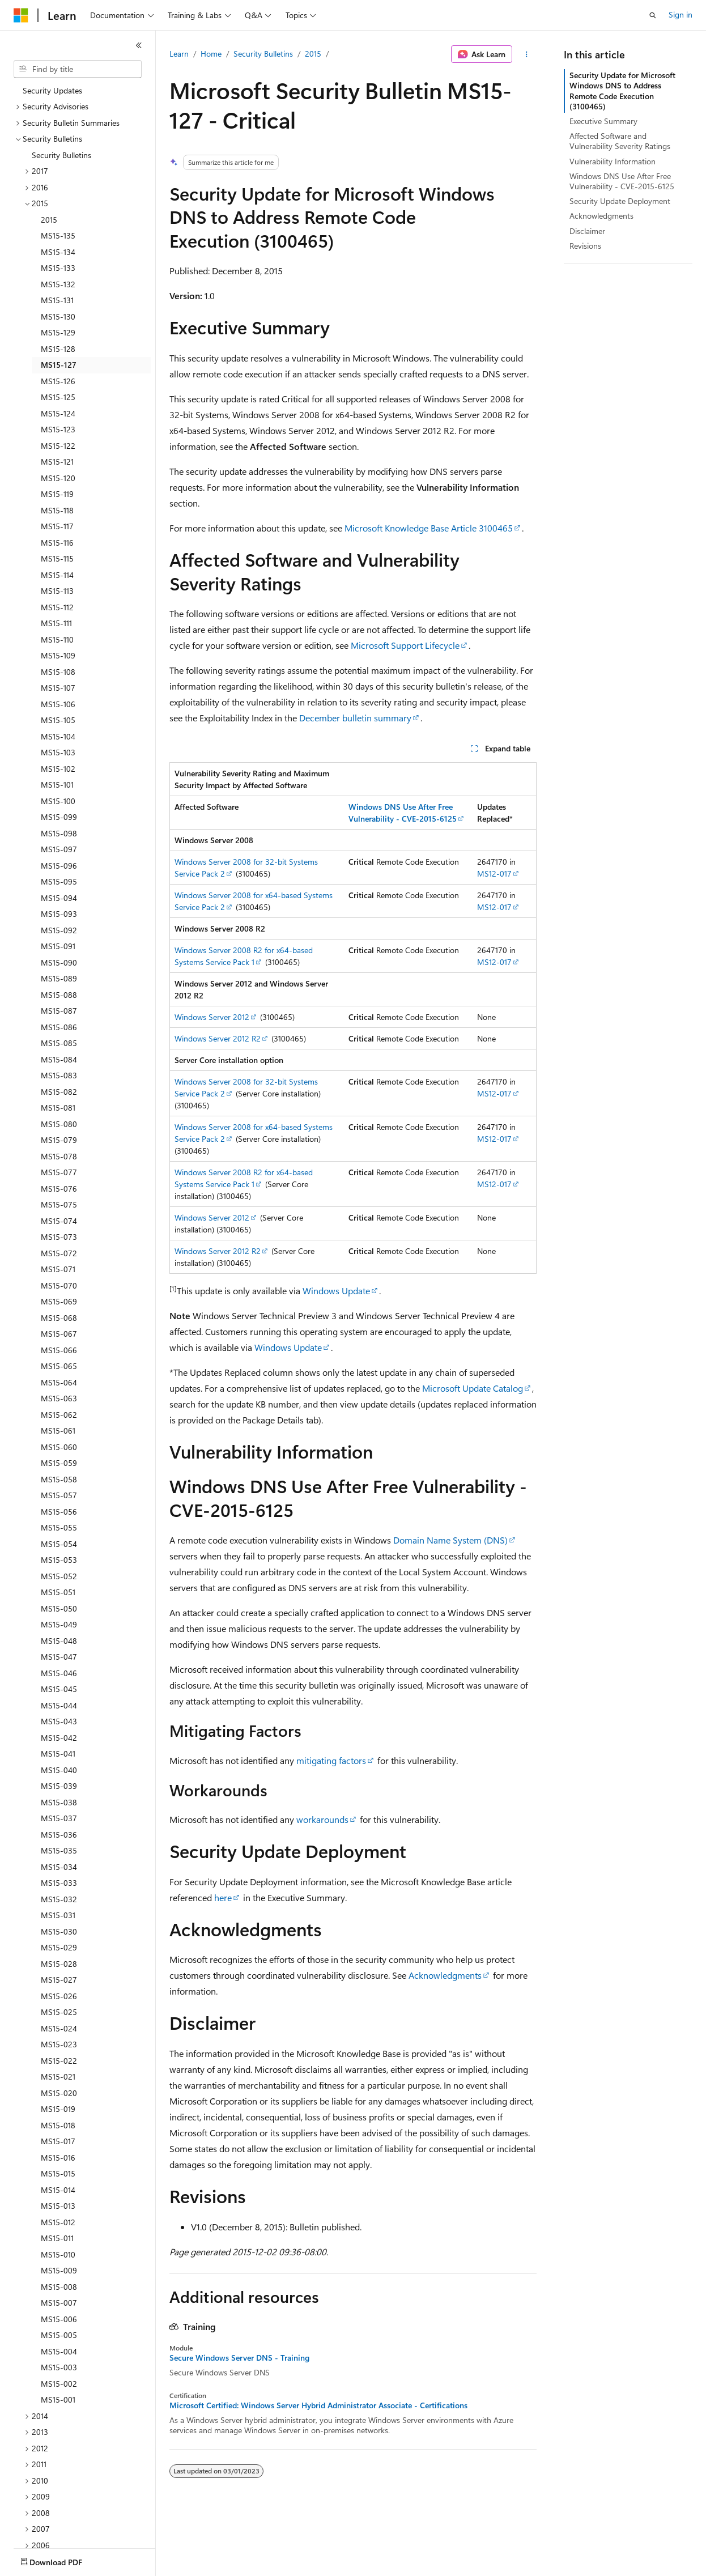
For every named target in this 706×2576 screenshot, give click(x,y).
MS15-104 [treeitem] (58, 736)
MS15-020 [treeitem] (59, 2093)
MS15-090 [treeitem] (59, 962)
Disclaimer (587, 231)
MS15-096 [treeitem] (59, 865)
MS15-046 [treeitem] (59, 1673)
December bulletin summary (355, 718)
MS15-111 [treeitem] (56, 623)
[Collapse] (139, 45)
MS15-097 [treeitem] (59, 849)
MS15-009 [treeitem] (59, 2270)
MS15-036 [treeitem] (59, 1834)
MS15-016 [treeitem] (58, 2157)
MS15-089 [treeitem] (59, 978)
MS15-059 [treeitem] (59, 1462)
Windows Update (336, 1290)
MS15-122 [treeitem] (58, 445)
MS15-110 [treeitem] (57, 639)
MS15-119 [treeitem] (57, 493)
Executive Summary (603, 121)
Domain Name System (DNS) (450, 1540)
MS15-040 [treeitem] (59, 1770)
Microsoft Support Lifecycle (405, 645)
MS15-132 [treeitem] (58, 284)
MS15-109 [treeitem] (58, 655)
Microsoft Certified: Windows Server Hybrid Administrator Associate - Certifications (318, 2405)
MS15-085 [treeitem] (59, 1043)
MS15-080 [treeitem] (59, 1124)
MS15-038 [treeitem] (59, 1802)
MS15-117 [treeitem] (57, 526)
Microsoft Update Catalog (472, 1388)
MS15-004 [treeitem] (59, 2351)
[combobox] (78, 69)
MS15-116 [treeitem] (57, 542)
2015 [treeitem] (49, 219)
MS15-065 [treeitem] (59, 1366)
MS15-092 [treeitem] (59, 930)
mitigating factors (331, 1760)
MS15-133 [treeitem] (58, 267)
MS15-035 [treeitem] (59, 1850)
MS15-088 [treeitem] (59, 994)
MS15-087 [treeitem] (59, 1010)
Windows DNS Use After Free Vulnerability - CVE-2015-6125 (621, 181)
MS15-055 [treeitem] (59, 1527)
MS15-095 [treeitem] (59, 881)
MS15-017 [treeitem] (58, 2141)
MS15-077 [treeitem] (59, 1172)
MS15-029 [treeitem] (59, 1947)
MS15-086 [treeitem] (59, 1027)
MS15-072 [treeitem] (59, 1253)
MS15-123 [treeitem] (58, 429)
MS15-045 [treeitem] (59, 1689)
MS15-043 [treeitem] (59, 1721)
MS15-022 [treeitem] (59, 2060)
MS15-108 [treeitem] (58, 671)
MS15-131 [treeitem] (57, 300)
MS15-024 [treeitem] (59, 2028)
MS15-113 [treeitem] (57, 590)
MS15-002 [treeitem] (59, 2383)
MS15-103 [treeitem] (58, 752)
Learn (179, 53)
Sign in (680, 14)
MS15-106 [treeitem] (58, 704)
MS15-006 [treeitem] (59, 2319)
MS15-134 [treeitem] (58, 251)
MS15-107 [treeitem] (58, 687)
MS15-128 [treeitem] (58, 348)
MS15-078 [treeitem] (59, 1156)
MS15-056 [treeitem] (59, 1511)
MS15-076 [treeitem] (59, 1188)
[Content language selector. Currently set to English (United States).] (65, 2560)
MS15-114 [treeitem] (57, 574)
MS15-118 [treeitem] (57, 510)
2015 (313, 53)
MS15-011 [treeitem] (57, 2238)
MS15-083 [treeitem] (59, 1075)
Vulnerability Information (612, 161)
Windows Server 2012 (212, 1016)
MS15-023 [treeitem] (59, 2044)
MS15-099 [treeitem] (59, 816)
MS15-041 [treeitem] (58, 1753)
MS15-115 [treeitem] (57, 558)
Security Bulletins (263, 53)
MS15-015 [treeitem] (58, 2173)
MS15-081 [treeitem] (58, 1107)
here (223, 1897)
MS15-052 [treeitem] (59, 1576)
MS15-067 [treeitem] (59, 1333)
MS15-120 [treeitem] (58, 478)
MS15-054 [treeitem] (59, 1543)
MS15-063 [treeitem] (59, 1398)
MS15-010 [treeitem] (58, 2254)
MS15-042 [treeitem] (59, 1737)
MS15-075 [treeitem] (59, 1204)
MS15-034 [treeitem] (59, 1866)
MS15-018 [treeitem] (58, 2125)
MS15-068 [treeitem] (59, 1317)
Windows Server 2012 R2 (218, 1038)
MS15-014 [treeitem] (58, 2189)
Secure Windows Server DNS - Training (239, 2358)
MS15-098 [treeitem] (59, 833)
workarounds (322, 1819)
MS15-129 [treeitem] (58, 332)
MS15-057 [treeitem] (59, 1495)
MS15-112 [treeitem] (57, 607)
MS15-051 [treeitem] (58, 1592)
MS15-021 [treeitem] (58, 2076)
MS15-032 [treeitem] (59, 1899)
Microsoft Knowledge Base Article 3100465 (429, 528)
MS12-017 (494, 873)
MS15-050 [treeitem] (59, 1608)
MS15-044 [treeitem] (59, 1705)
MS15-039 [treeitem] (59, 1785)
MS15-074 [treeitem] (59, 1220)
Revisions (585, 245)
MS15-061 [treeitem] (58, 1430)
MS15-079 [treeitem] (59, 1139)
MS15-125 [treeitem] (58, 397)
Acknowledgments (445, 1975)
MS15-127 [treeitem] (58, 364)
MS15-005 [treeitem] (59, 2335)
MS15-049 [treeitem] (59, 1624)
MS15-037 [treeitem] (59, 1818)
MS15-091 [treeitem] (58, 946)
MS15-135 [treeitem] (58, 235)
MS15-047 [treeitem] (59, 1656)
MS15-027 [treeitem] (59, 1979)
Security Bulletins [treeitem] (61, 155)
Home (211, 53)
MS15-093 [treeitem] (59, 913)
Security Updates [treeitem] (52, 90)
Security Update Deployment (619, 200)
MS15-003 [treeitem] (59, 2367)
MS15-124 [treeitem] (58, 413)
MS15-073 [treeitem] (59, 1236)
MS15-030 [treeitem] (59, 1931)
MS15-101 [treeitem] (57, 784)
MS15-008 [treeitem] (59, 2286)
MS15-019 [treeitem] (58, 2108)
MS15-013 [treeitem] (58, 2205)
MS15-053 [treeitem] (59, 1559)
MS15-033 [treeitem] (59, 1882)
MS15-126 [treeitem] (58, 381)
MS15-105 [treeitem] (58, 720)
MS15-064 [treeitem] (59, 1382)
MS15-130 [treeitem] (58, 316)
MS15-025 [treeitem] (59, 2012)
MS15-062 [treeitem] (59, 1414)
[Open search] (652, 15)
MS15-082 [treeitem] (59, 1091)
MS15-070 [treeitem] (59, 1285)
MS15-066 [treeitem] (59, 1350)
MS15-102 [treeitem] (58, 768)
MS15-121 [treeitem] (57, 461)
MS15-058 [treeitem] (59, 1479)
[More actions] (527, 54)
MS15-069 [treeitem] (59, 1301)
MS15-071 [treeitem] (58, 1269)
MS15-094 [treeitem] (59, 897)
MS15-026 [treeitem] (59, 1996)
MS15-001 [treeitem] (58, 2399)
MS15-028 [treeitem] (59, 1963)
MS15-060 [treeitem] (59, 1447)
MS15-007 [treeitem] (59, 2302)
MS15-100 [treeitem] (58, 801)
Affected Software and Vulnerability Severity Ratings (619, 140)
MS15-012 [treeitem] (58, 2222)
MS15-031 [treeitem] (58, 1915)
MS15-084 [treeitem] (59, 1059)
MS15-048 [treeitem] (59, 1640)
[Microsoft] (21, 15)
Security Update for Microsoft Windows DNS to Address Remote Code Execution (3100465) (622, 91)
